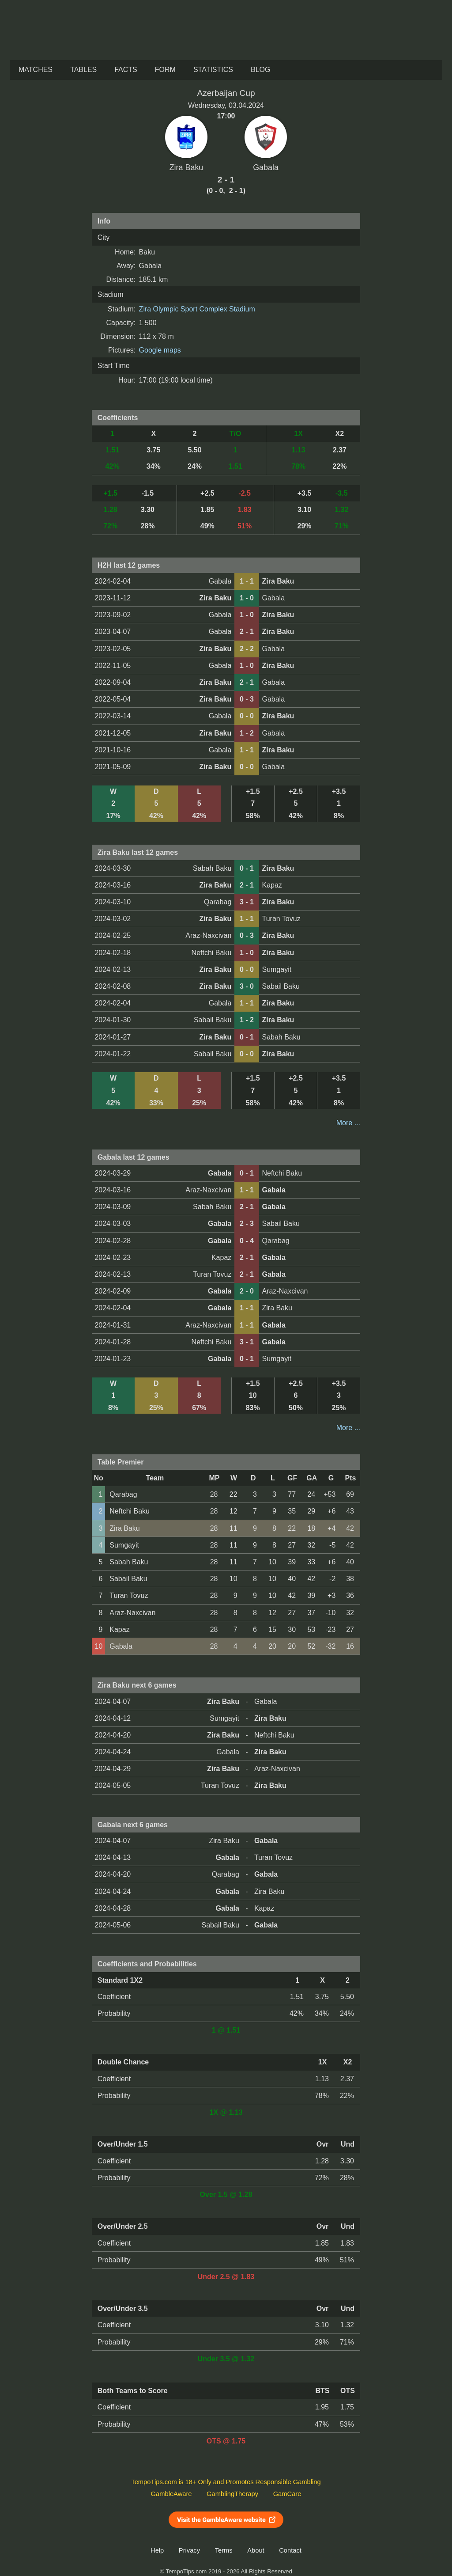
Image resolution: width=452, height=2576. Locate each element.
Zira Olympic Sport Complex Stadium (197, 309)
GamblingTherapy (232, 2493)
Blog (260, 69)
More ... (348, 1123)
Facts (125, 69)
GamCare (287, 2493)
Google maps (160, 350)
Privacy (189, 2550)
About (255, 2550)
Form (165, 69)
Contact (290, 2550)
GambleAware (171, 2493)
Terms (224, 2550)
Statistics (213, 69)
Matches (36, 69)
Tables (83, 69)
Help (157, 2550)
